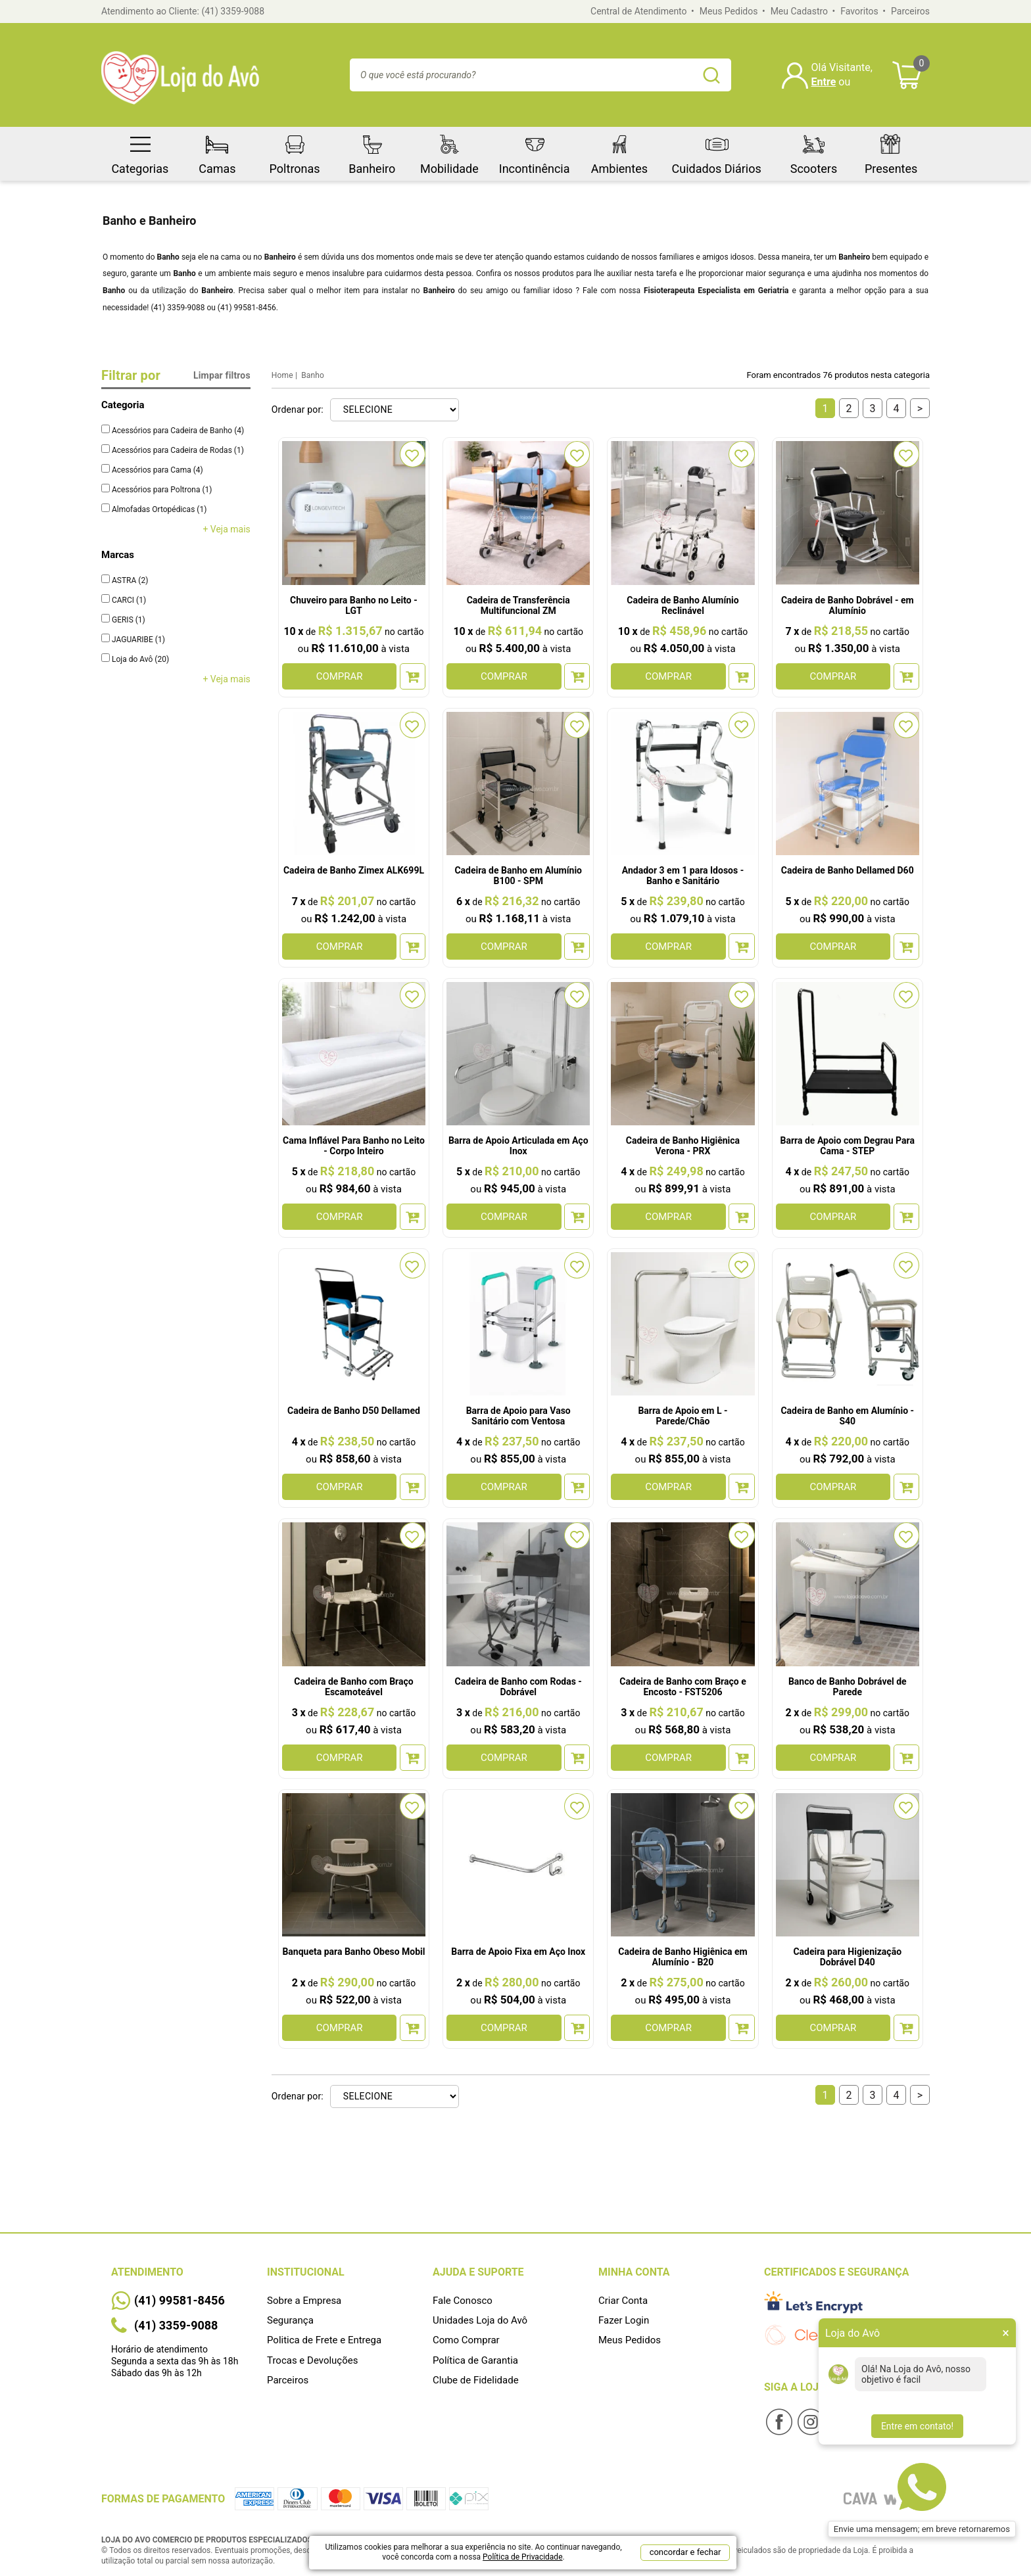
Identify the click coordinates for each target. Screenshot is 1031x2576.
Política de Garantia (475, 2360)
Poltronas (295, 151)
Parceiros (910, 11)
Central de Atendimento (638, 11)
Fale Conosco (462, 2301)
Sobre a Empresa (304, 2301)
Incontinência (534, 151)
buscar (711, 75)
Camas (217, 151)
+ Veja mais (226, 529)
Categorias (139, 151)
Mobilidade (449, 151)
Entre (823, 82)
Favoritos (859, 11)
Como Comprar (466, 2340)
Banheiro (371, 151)
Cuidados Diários (716, 151)
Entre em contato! (917, 2426)
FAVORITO (412, 454)
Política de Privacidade (522, 2557)
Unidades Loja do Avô (480, 2320)
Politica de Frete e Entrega (324, 2340)
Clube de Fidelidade (476, 2380)
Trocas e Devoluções (312, 2360)
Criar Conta (623, 2301)
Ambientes (619, 151)
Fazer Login (623, 2320)
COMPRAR (339, 676)
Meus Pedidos (729, 11)
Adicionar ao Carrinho (412, 676)
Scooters (813, 151)
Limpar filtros (222, 375)
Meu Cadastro (799, 11)
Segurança (290, 2320)
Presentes (891, 151)
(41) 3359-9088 (232, 11)
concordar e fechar (685, 2552)
